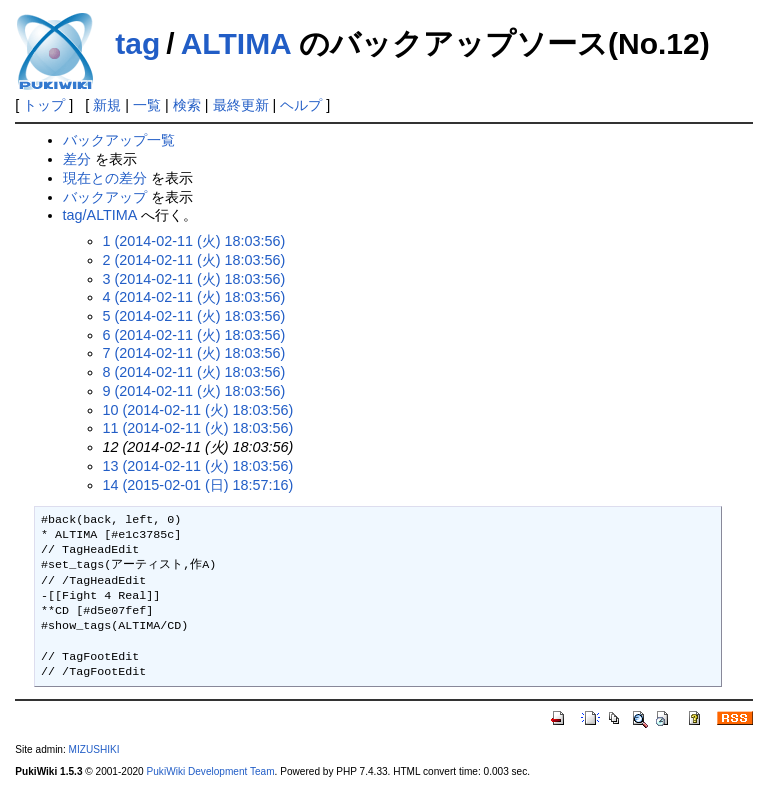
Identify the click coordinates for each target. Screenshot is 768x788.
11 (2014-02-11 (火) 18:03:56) (198, 428)
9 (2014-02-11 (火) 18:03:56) (194, 391)
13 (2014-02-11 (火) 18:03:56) (198, 466)
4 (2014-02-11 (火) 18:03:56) (194, 297)
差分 (77, 159)
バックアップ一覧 (119, 140)
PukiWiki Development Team (211, 771)
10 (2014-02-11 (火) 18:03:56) (198, 410)
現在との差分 (105, 178)
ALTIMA (236, 43)
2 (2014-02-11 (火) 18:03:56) (194, 260)
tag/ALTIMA (100, 215)
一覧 (147, 105)
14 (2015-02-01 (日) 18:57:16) (198, 485)
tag (137, 43)
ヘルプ (301, 105)
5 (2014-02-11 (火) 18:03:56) (194, 316)
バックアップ (105, 197)
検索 (187, 105)
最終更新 (241, 105)
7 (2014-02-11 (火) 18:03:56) (194, 353)
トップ (44, 105)
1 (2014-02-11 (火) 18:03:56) (194, 241)
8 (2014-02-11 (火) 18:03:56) (194, 372)
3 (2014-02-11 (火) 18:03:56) (194, 279)
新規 (107, 105)
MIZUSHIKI (94, 749)
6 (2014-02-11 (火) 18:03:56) (194, 335)
